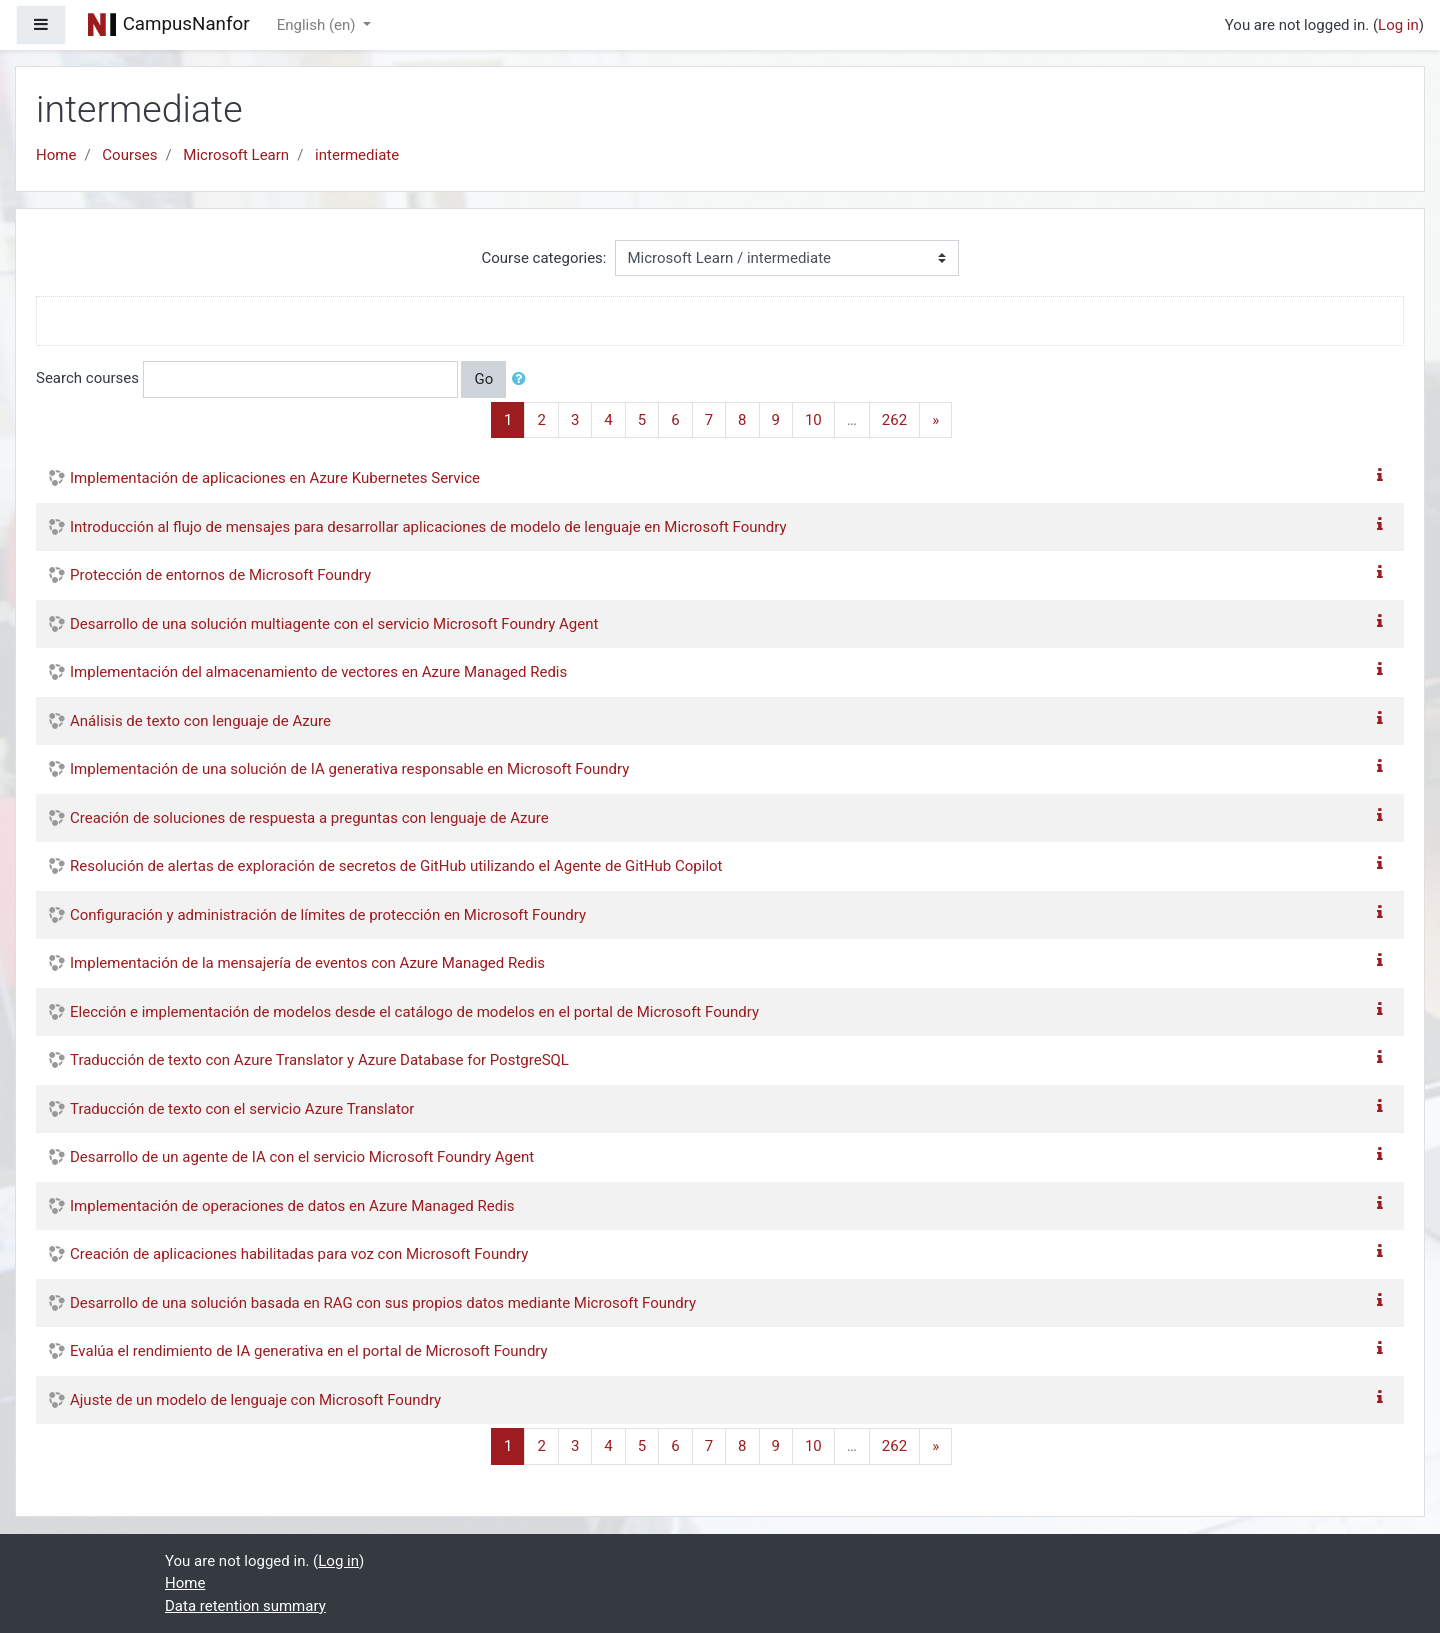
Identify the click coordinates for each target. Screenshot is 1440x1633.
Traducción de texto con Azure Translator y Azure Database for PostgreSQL (319, 1060)
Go (483, 379)
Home (56, 155)
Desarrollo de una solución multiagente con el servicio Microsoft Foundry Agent (334, 624)
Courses (129, 155)
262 (894, 420)
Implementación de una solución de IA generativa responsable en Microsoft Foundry (349, 769)
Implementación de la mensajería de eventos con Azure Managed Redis (307, 963)
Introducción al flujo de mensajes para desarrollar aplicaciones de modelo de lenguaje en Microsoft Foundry (428, 527)
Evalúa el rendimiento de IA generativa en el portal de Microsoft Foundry (309, 1351)
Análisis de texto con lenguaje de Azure (200, 721)
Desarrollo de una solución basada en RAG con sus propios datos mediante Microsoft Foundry (383, 1303)
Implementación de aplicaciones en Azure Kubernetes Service (275, 478)
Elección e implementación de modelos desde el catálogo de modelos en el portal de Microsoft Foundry (414, 1012)
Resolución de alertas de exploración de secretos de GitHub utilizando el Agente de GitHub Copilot (396, 866)
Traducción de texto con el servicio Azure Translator (242, 1109)
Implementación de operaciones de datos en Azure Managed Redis (292, 1206)
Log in (1398, 25)
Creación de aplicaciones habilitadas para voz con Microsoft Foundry (299, 1254)
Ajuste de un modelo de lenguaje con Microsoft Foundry (255, 1400)
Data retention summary (245, 1606)
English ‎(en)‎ (318, 25)
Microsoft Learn (236, 155)
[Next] (935, 420)
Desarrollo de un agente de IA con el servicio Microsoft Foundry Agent (302, 1157)
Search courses (87, 378)
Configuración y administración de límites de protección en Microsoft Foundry (328, 915)
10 (813, 420)
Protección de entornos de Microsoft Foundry (220, 575)
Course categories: (544, 258)
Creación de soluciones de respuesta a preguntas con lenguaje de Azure (309, 818)
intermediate (357, 155)
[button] (523, 379)
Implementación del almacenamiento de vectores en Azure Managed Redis (318, 672)
